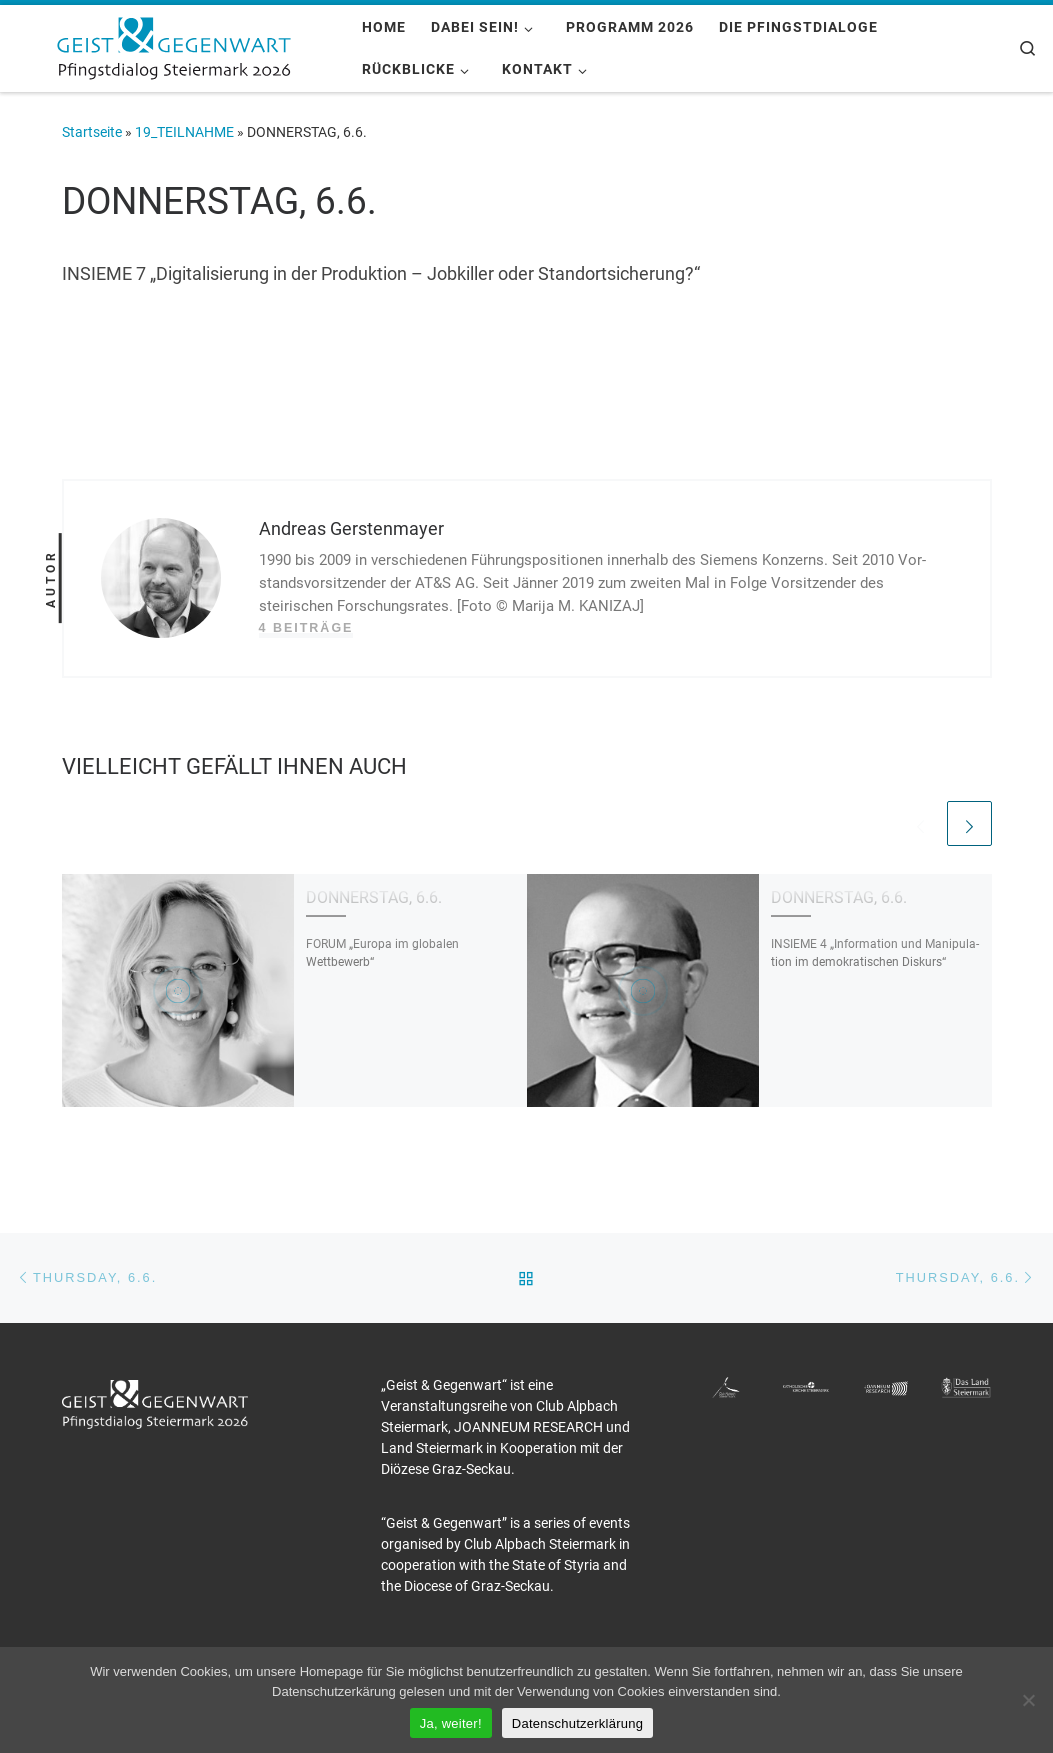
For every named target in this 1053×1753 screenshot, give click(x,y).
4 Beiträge (306, 628)
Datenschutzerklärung (577, 1723)
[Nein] (1028, 1700)
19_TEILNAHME (184, 132)
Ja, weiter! (451, 1723)
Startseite (92, 132)
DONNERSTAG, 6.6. (374, 897)
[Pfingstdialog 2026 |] (173, 46)
